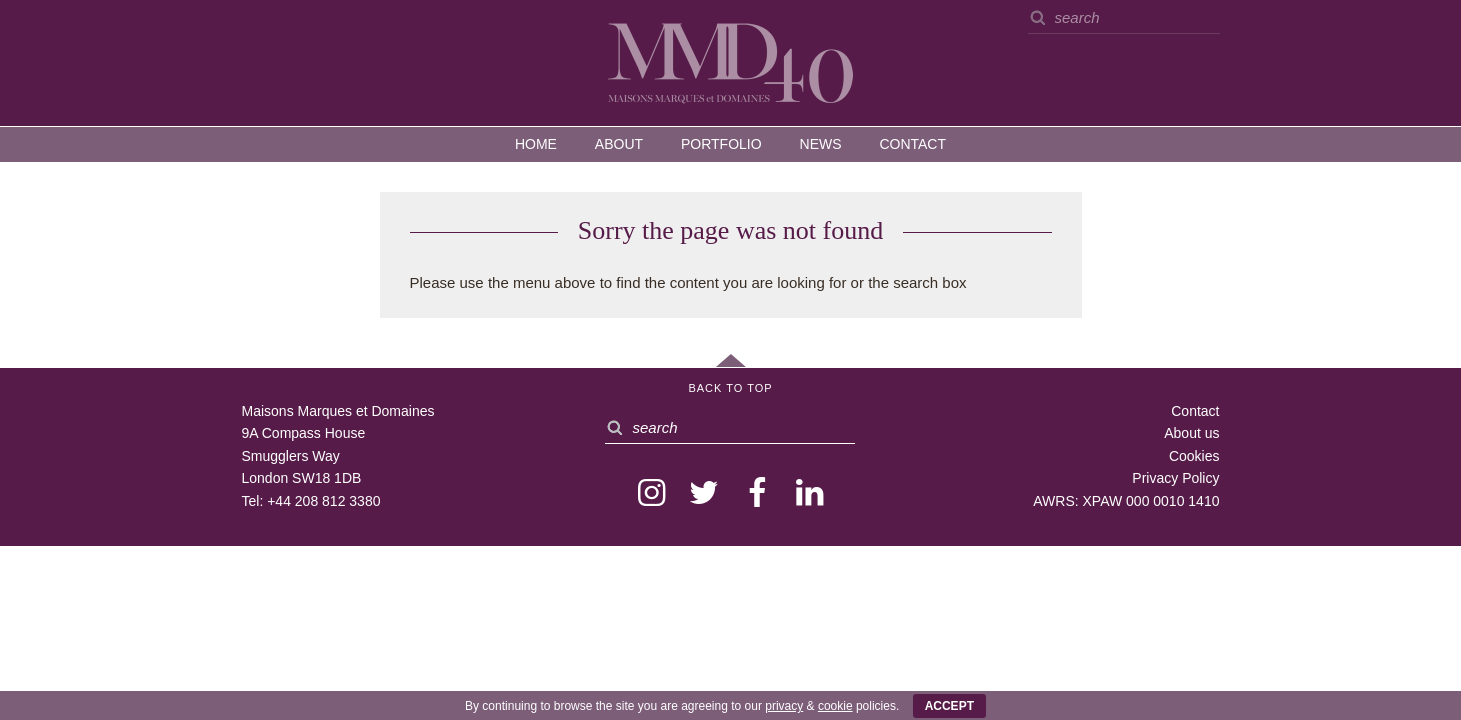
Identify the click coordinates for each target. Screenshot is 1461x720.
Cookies (1194, 456)
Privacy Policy (1175, 478)
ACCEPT (949, 706)
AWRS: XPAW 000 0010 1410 (1126, 501)
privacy (784, 706)
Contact (912, 144)
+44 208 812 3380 (323, 501)
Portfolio (721, 144)
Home (536, 144)
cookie (835, 706)
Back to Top (730, 388)
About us (1191, 433)
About (619, 144)
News (821, 144)
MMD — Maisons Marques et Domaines (731, 62)
